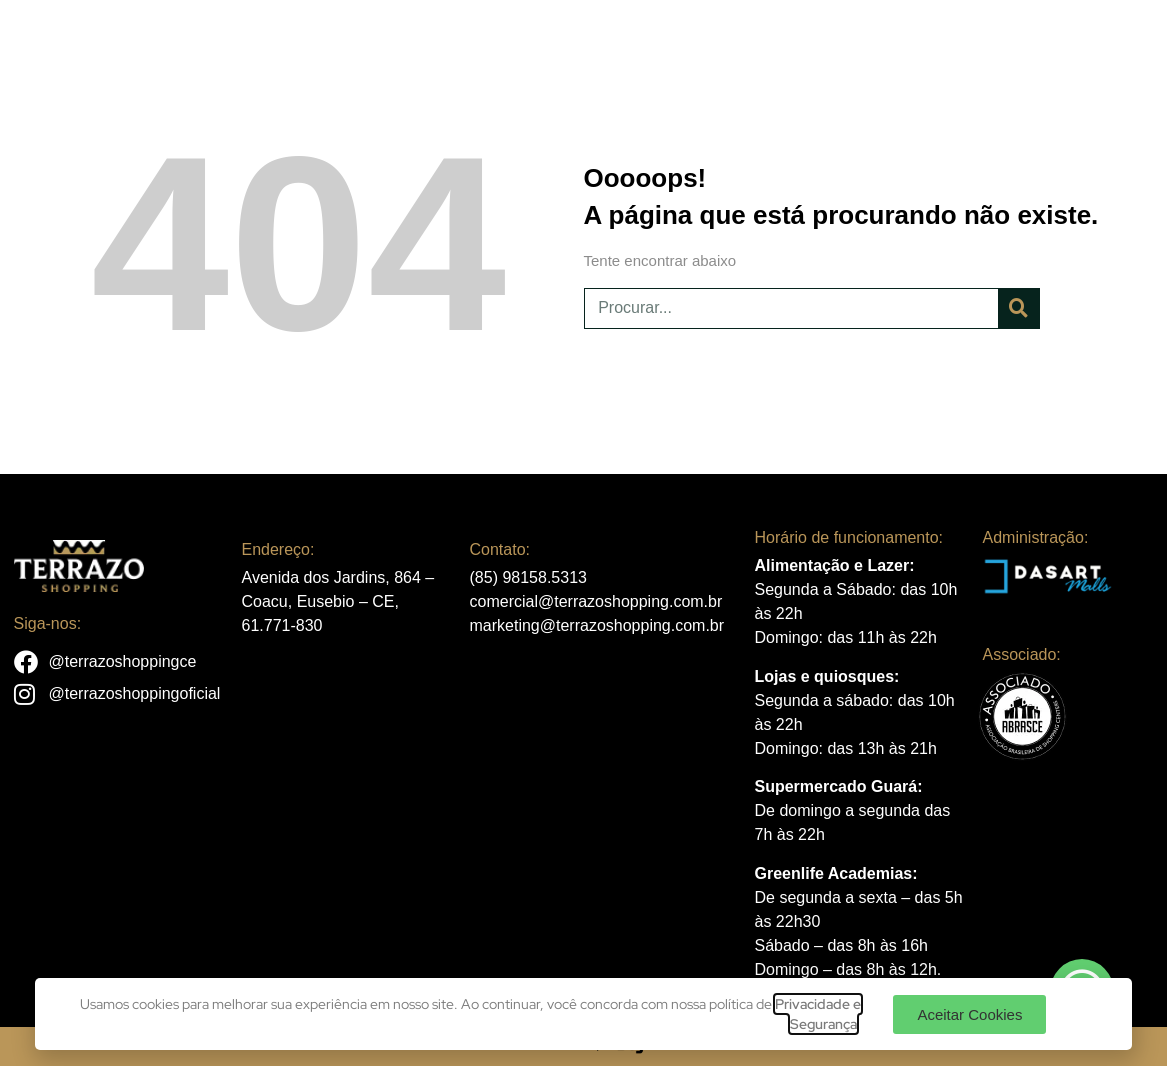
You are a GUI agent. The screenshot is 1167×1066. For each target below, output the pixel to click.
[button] (969, 1014)
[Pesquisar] (1018, 308)
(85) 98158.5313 (528, 577)
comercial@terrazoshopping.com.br (596, 601)
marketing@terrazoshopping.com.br (597, 625)
